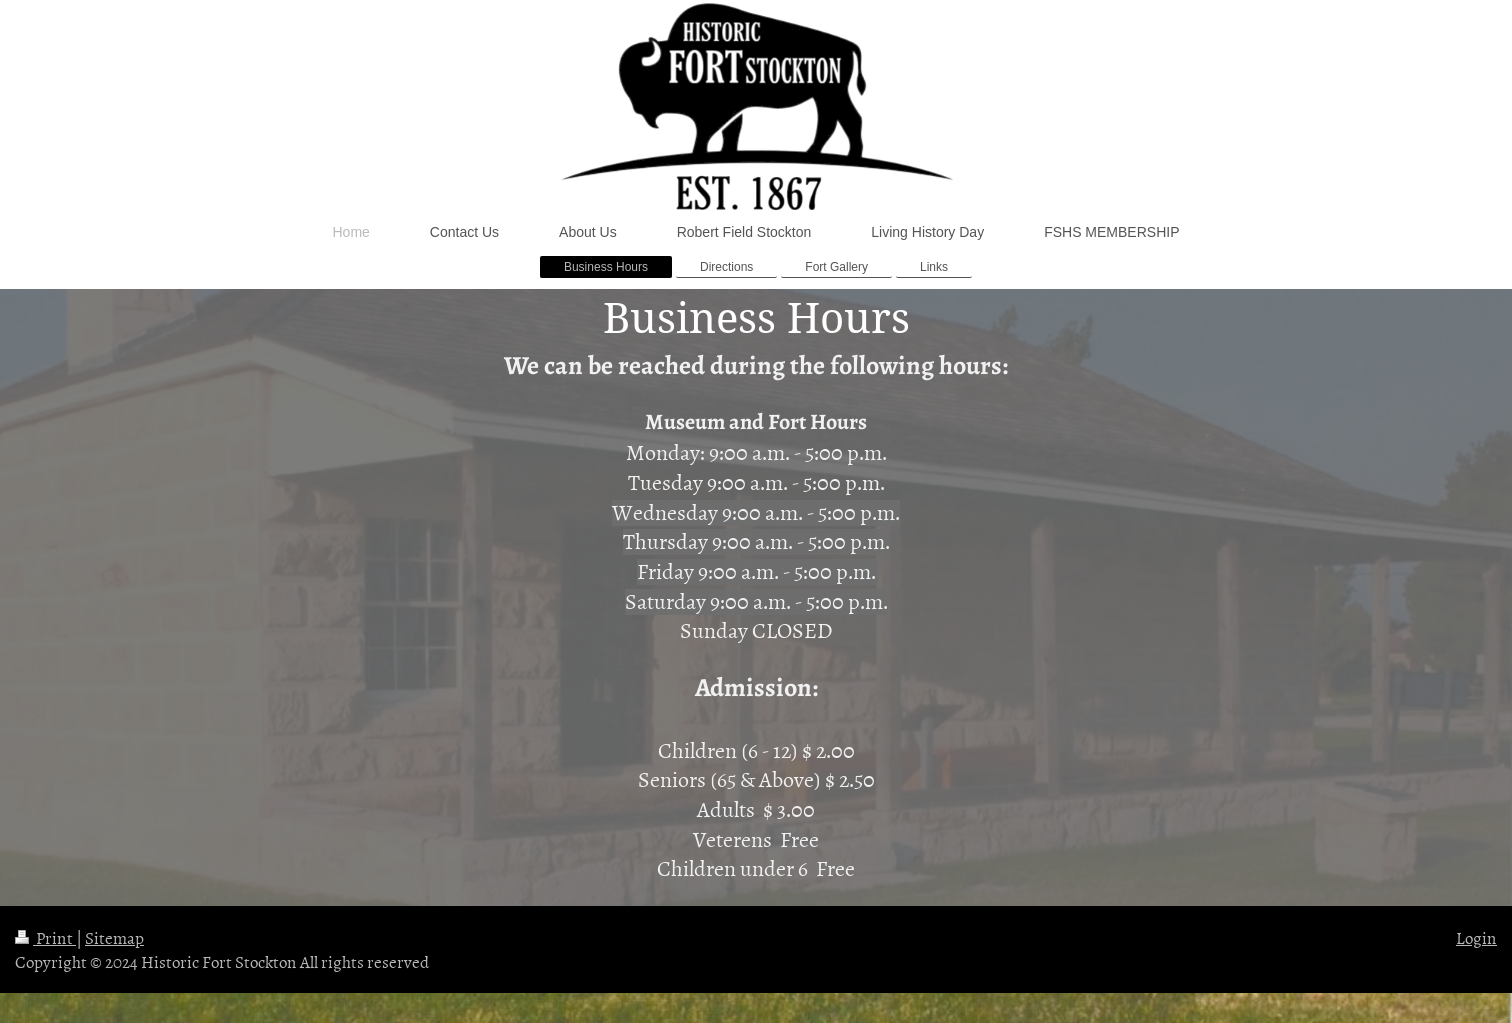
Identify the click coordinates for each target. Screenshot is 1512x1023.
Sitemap (114, 937)
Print (45, 937)
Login (1476, 937)
